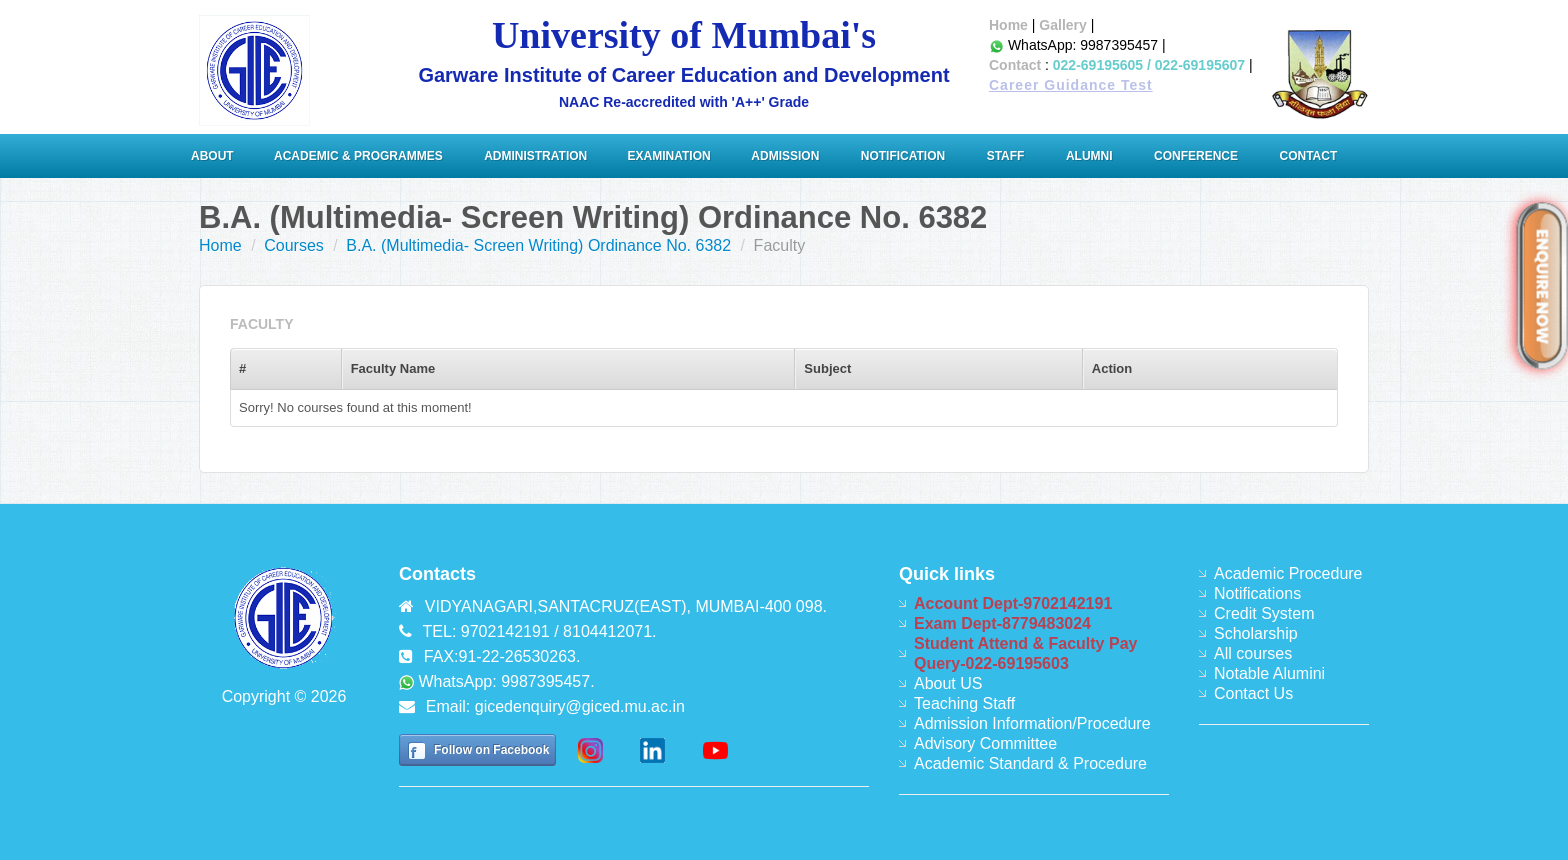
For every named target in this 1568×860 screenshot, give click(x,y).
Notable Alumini (1269, 673)
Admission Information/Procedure (1032, 723)
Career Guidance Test (1071, 85)
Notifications (1257, 593)
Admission (785, 156)
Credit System (1264, 613)
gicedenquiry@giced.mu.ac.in (580, 706)
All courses (1253, 653)
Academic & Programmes (358, 156)
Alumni (1089, 156)
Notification (903, 156)
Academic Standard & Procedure (1030, 763)
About (214, 156)
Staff (1006, 156)
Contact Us (1253, 693)
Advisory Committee (985, 743)
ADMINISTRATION (537, 156)
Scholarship (1256, 633)
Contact (1015, 65)
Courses (294, 245)
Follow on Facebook (491, 750)
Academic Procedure (1288, 573)
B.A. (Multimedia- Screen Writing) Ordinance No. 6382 (538, 245)
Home (1008, 25)
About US (948, 683)
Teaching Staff (964, 703)
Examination (669, 156)
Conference (1196, 156)
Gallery (1062, 25)
